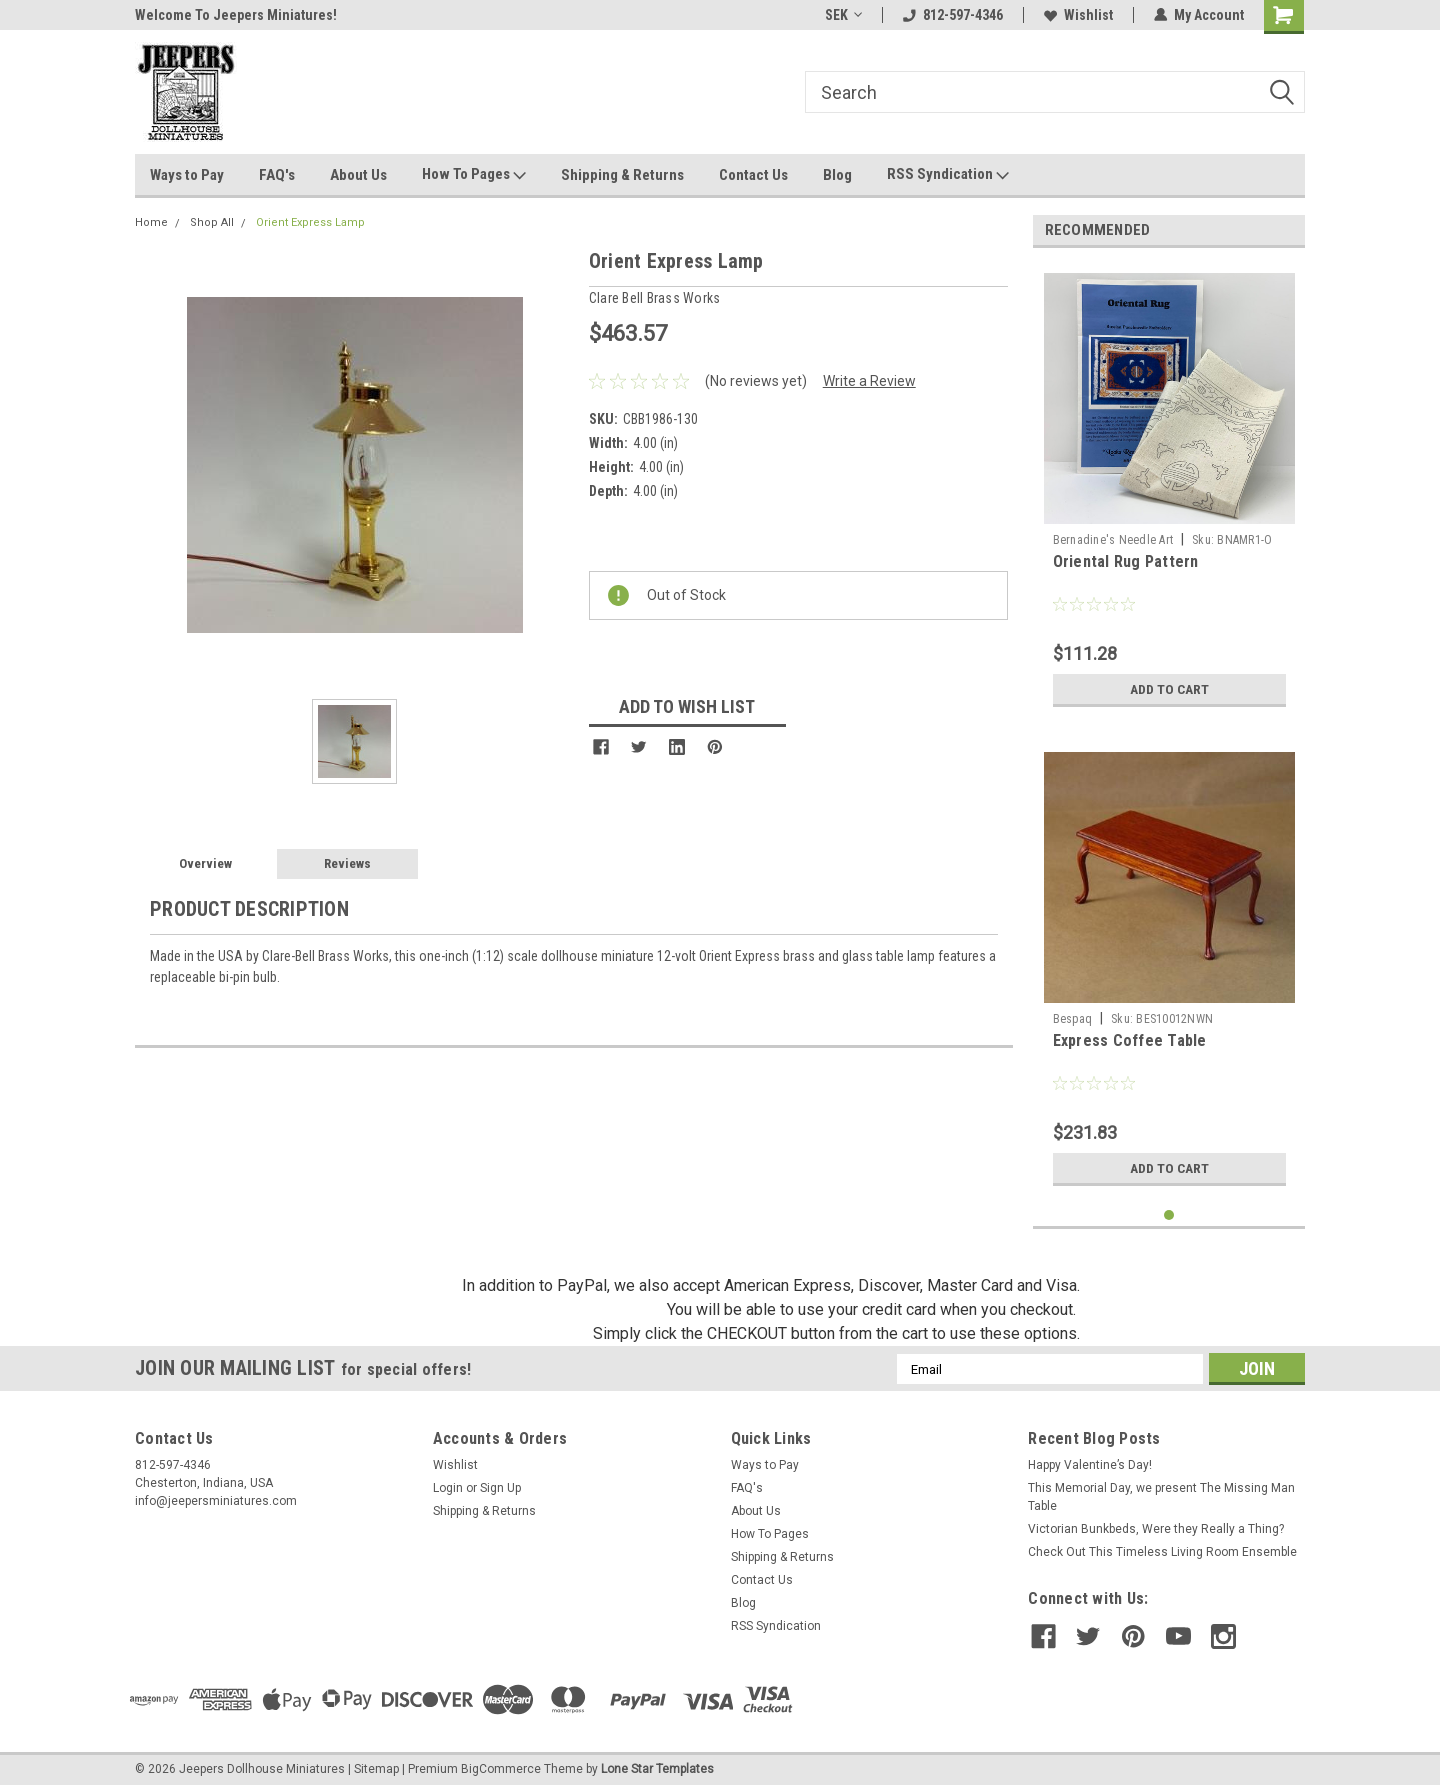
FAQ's (277, 175)
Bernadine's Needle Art (1113, 540)
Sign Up (500, 1488)
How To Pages (474, 175)
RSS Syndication (948, 175)
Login (448, 1488)
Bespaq (1073, 1019)
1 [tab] (1169, 1215)
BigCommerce (501, 1769)
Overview (205, 863)
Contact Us (753, 175)
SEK (843, 15)
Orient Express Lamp (310, 222)
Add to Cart (1169, 689)
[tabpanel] (1169, 490)
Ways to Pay (187, 175)
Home (151, 222)
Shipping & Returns (622, 175)
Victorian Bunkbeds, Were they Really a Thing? (1156, 1529)
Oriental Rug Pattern (1126, 561)
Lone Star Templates (657, 1769)
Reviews (347, 863)
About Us (358, 175)
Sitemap (376, 1769)
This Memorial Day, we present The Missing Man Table (1161, 1497)
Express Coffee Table (1130, 1040)
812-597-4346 (953, 15)
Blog (837, 175)
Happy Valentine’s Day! (1090, 1465)
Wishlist (1078, 15)
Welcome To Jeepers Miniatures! (236, 15)
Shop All (212, 222)
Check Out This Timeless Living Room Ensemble (1162, 1552)
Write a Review (869, 381)
